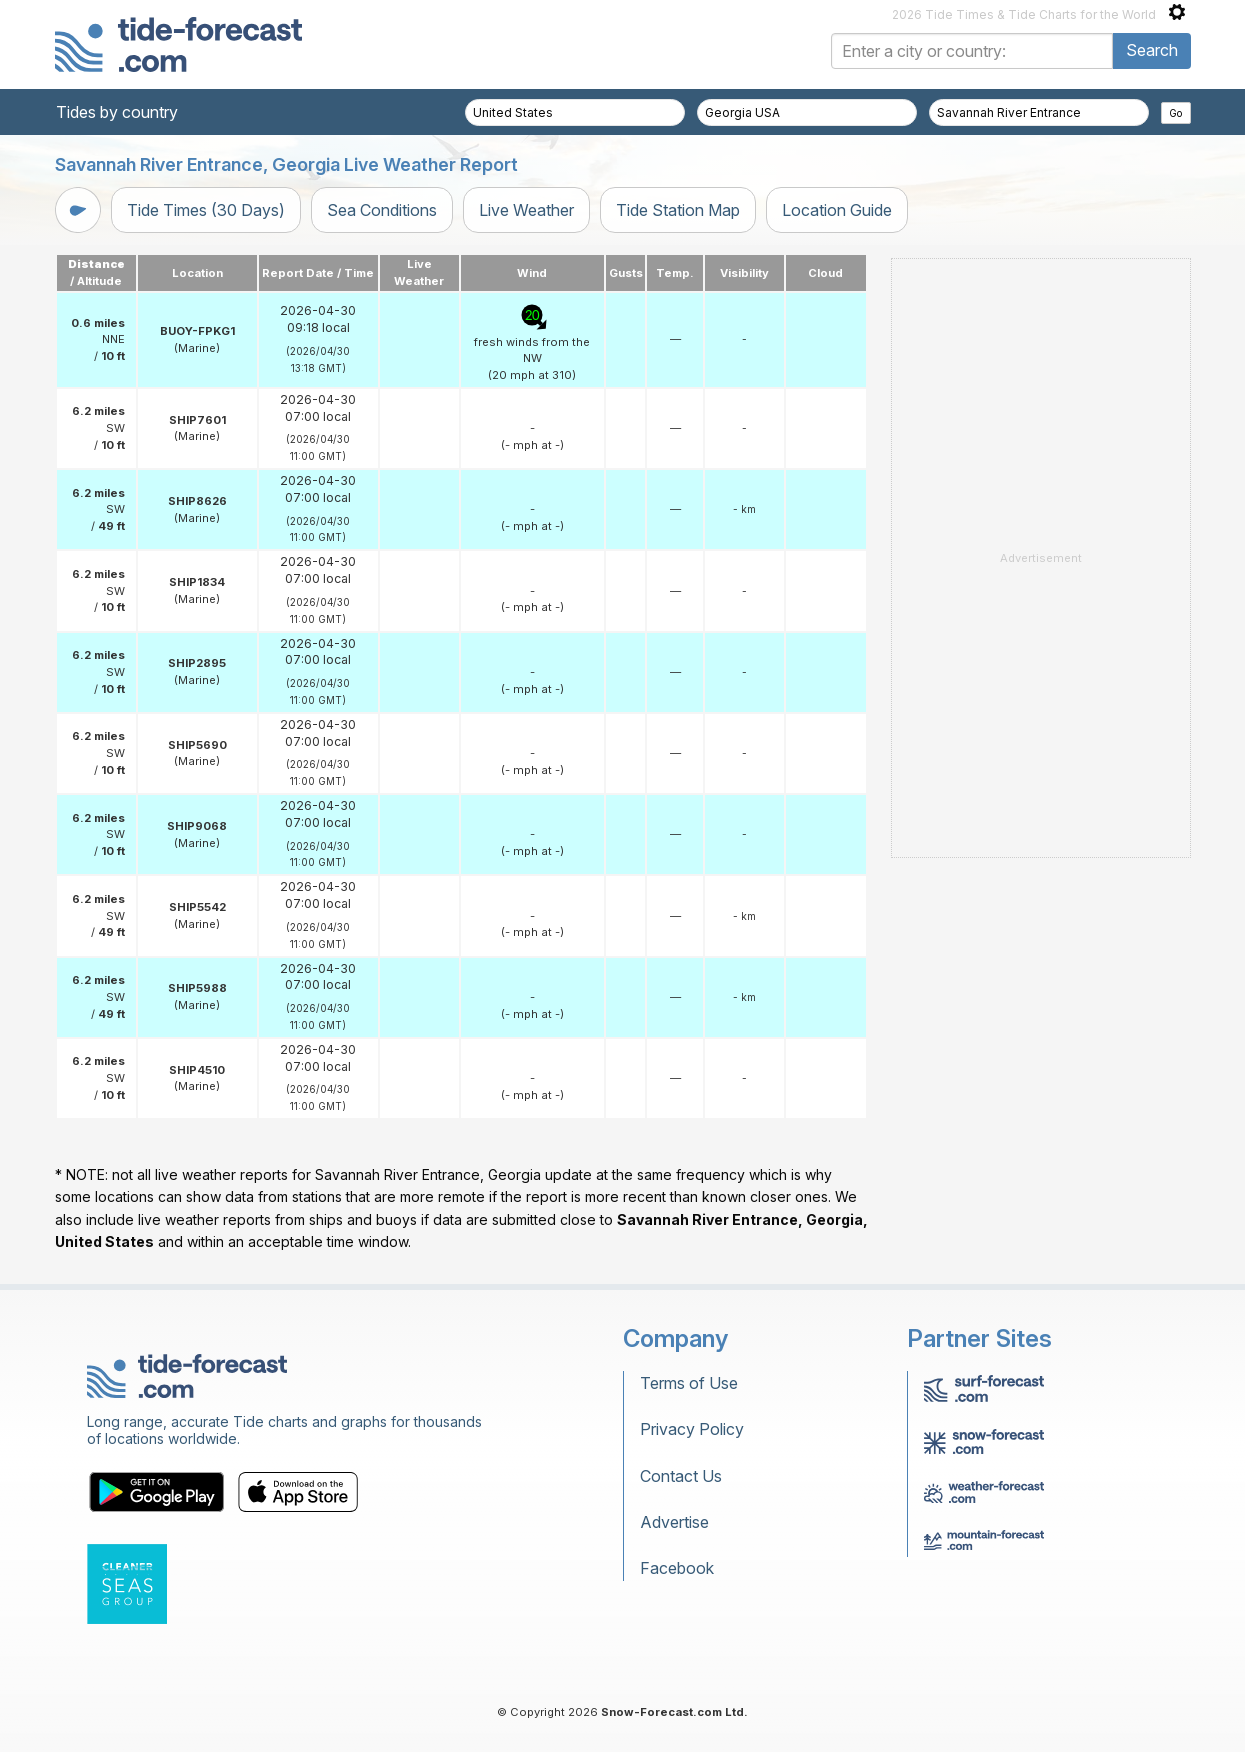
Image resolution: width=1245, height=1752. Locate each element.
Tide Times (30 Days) (206, 210)
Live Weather (526, 210)
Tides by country (117, 112)
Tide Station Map (678, 210)
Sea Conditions (382, 210)
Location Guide (837, 210)
